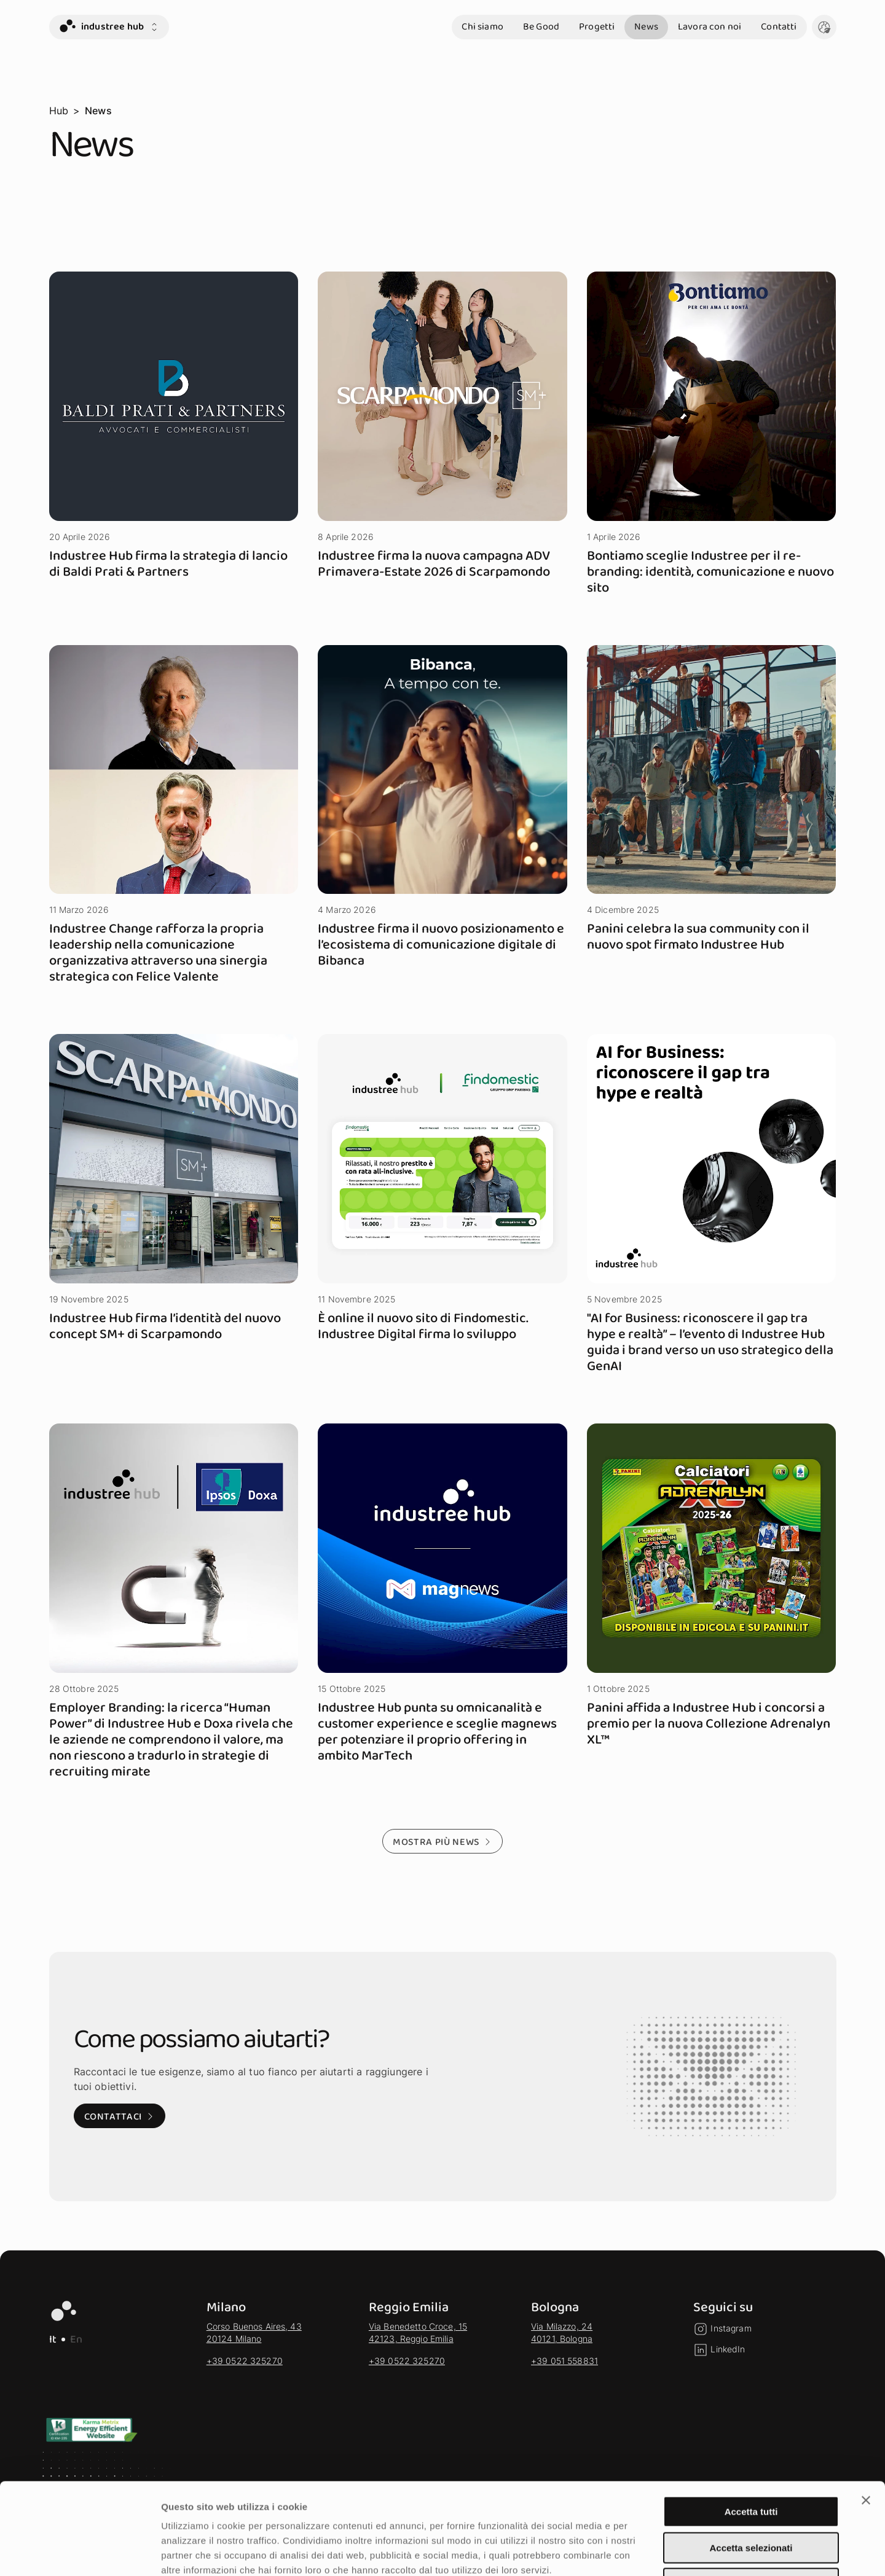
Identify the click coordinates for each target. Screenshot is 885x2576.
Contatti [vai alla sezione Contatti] (778, 26)
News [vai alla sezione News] (646, 26)
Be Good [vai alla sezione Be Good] (541, 26)
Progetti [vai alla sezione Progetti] (597, 26)
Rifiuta (751, 2497)
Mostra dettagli (646, 2552)
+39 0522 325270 (244, 2360)
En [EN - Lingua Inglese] (76, 2339)
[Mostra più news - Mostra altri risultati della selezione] (442, 1841)
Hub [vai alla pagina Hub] (58, 110)
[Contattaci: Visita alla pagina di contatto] (119, 2116)
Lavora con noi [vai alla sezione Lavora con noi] (709, 26)
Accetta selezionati (750, 2462)
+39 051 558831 (564, 2360)
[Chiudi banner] (866, 2414)
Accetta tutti (751, 2426)
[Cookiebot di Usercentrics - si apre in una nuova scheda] (79, 2552)
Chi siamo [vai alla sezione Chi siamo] (482, 26)
